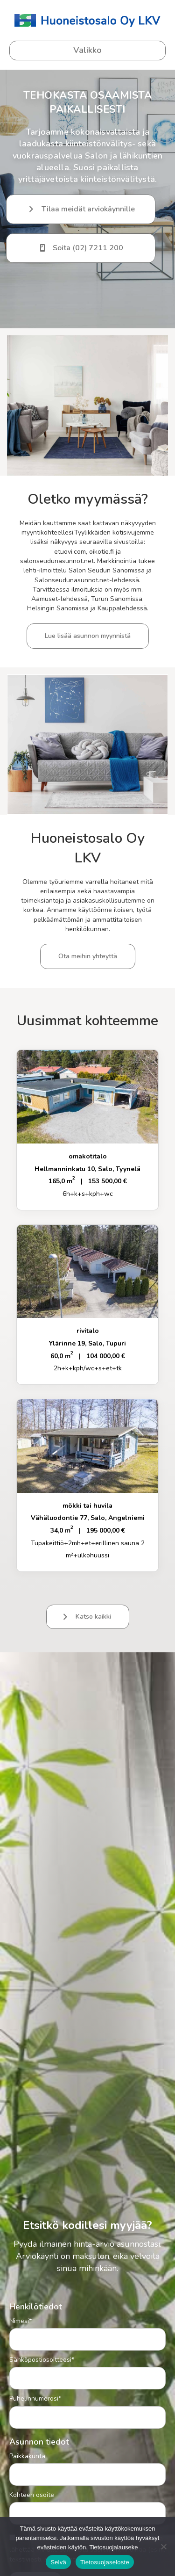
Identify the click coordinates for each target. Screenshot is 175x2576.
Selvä (58, 2562)
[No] (163, 2546)
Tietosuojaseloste (104, 2562)
